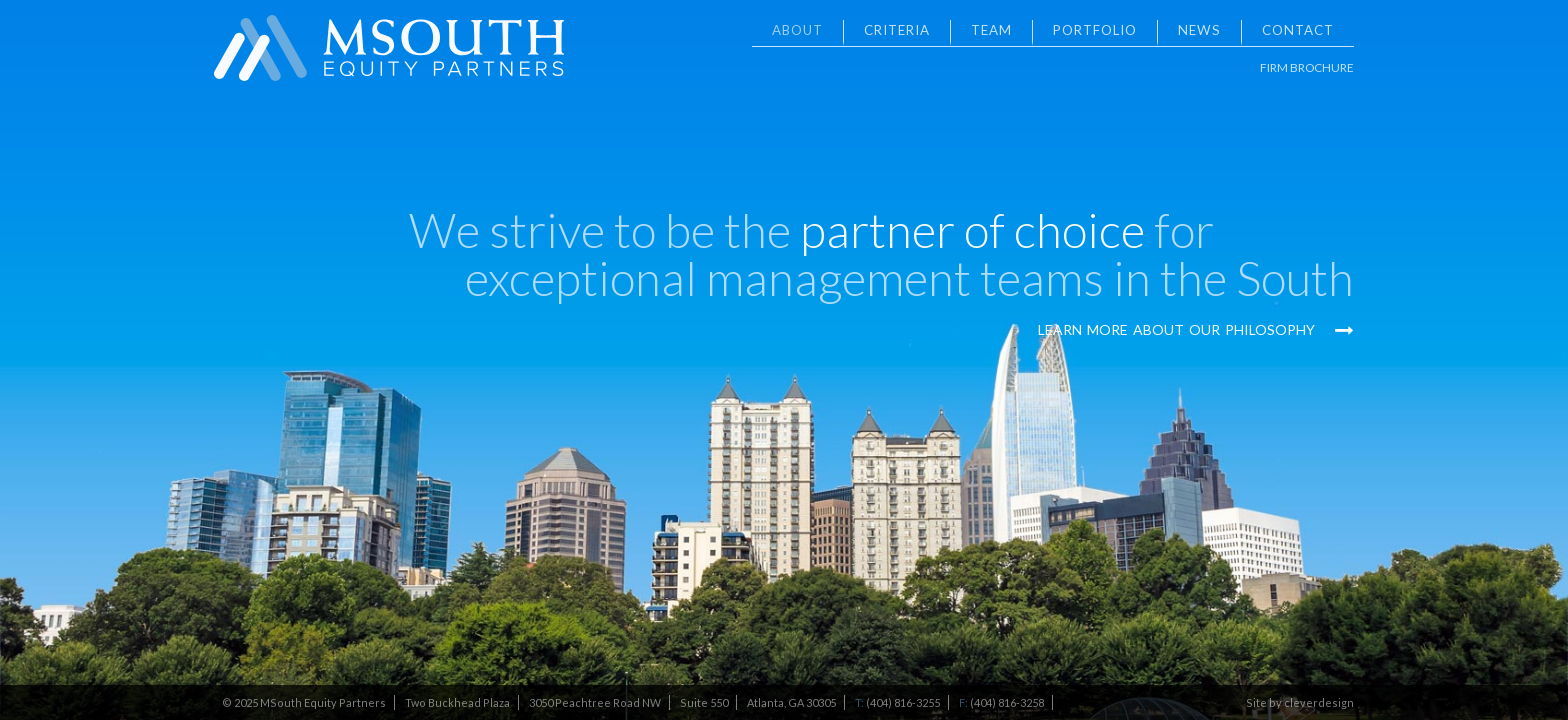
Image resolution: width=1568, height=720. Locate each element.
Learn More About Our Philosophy (1196, 329)
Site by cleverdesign (1300, 702)
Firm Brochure (1307, 67)
